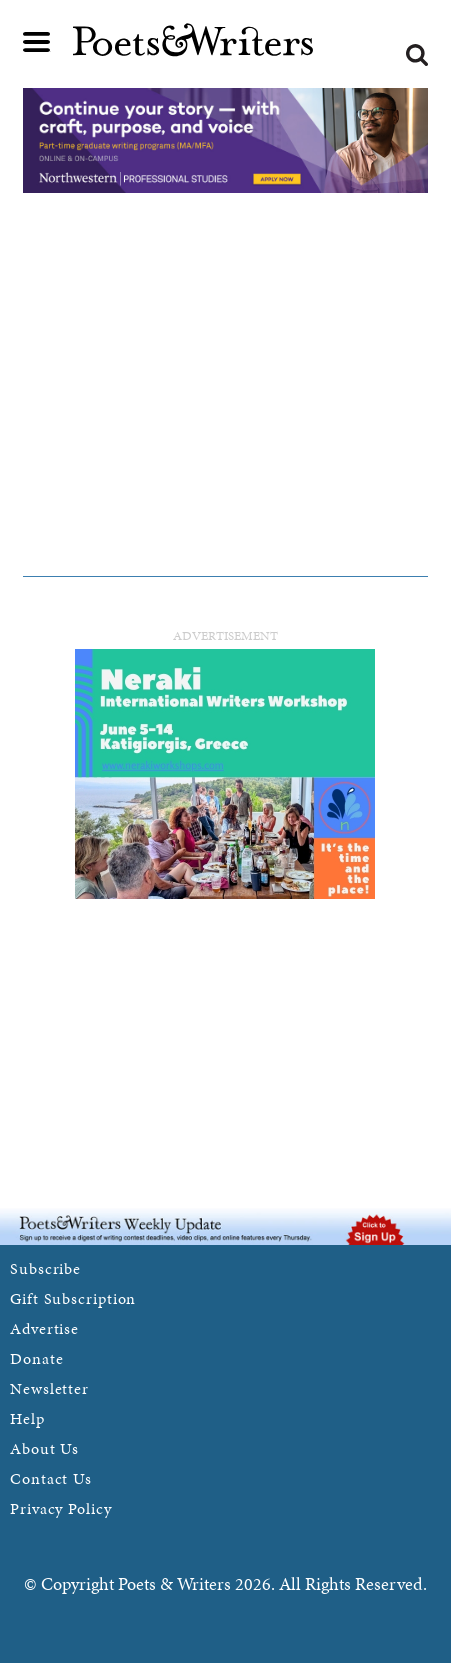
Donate (36, 1358)
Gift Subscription (73, 1298)
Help (27, 1418)
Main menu (37, 42)
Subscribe (45, 1268)
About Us (44, 1448)
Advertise (44, 1328)
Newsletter (49, 1388)
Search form (417, 55)
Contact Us (51, 1478)
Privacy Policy (61, 1508)
